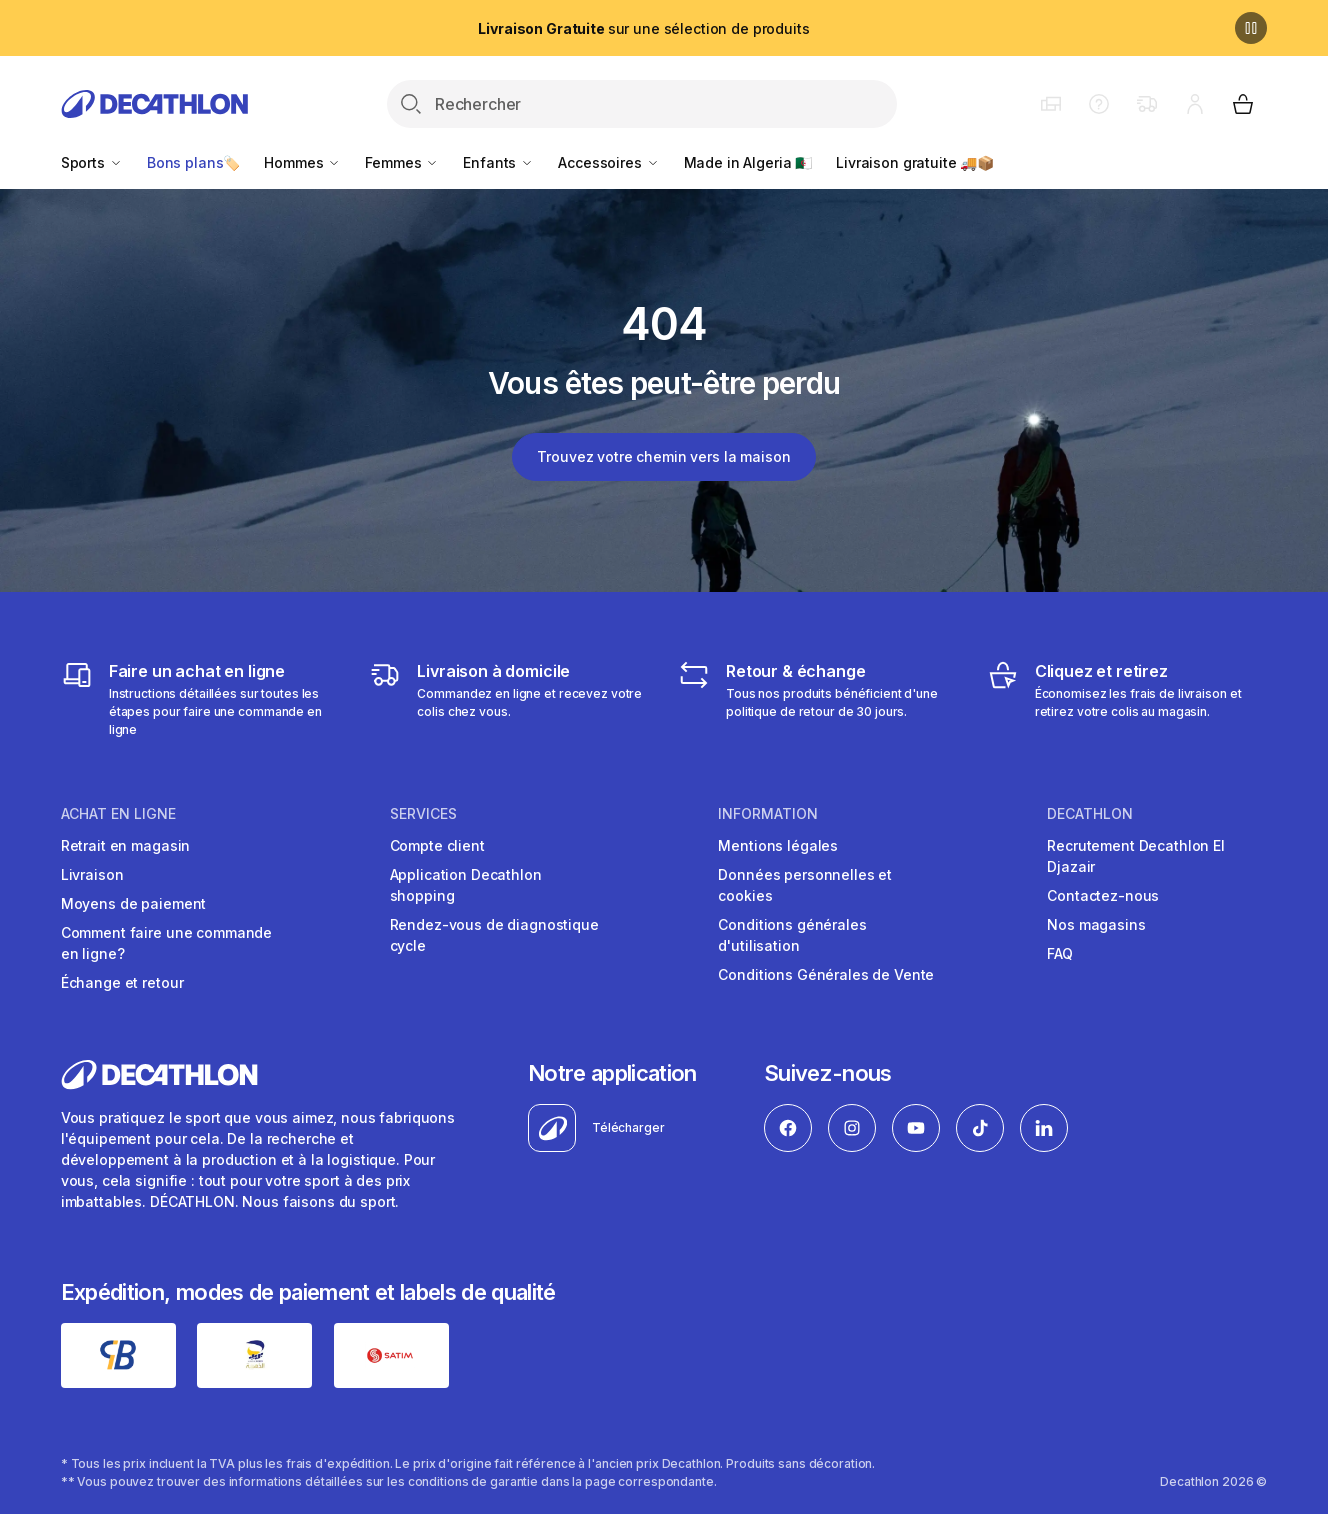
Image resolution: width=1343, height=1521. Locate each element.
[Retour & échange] (818, 699)
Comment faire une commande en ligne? (166, 943)
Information (768, 814)
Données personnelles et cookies (805, 885)
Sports (92, 162)
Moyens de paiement (133, 903)
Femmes (402, 162)
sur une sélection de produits (643, 28)
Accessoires (608, 162)
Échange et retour (122, 982)
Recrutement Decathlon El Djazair (1136, 856)
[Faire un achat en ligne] (201, 699)
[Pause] (1251, 28)
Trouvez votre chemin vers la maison (663, 456)
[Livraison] (509, 699)
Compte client (437, 845)
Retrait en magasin (125, 845)
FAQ (1060, 953)
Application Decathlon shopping (466, 885)
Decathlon (1090, 814)
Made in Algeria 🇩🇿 (748, 162)
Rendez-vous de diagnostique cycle (494, 935)
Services (423, 814)
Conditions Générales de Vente (826, 974)
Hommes (302, 162)
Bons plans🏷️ (193, 162)
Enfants (498, 162)
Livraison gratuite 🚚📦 (915, 162)
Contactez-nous (1103, 895)
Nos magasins (1096, 924)
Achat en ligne (118, 814)
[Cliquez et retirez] (1127, 699)
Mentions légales (778, 845)
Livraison (92, 874)
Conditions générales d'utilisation (792, 935)
